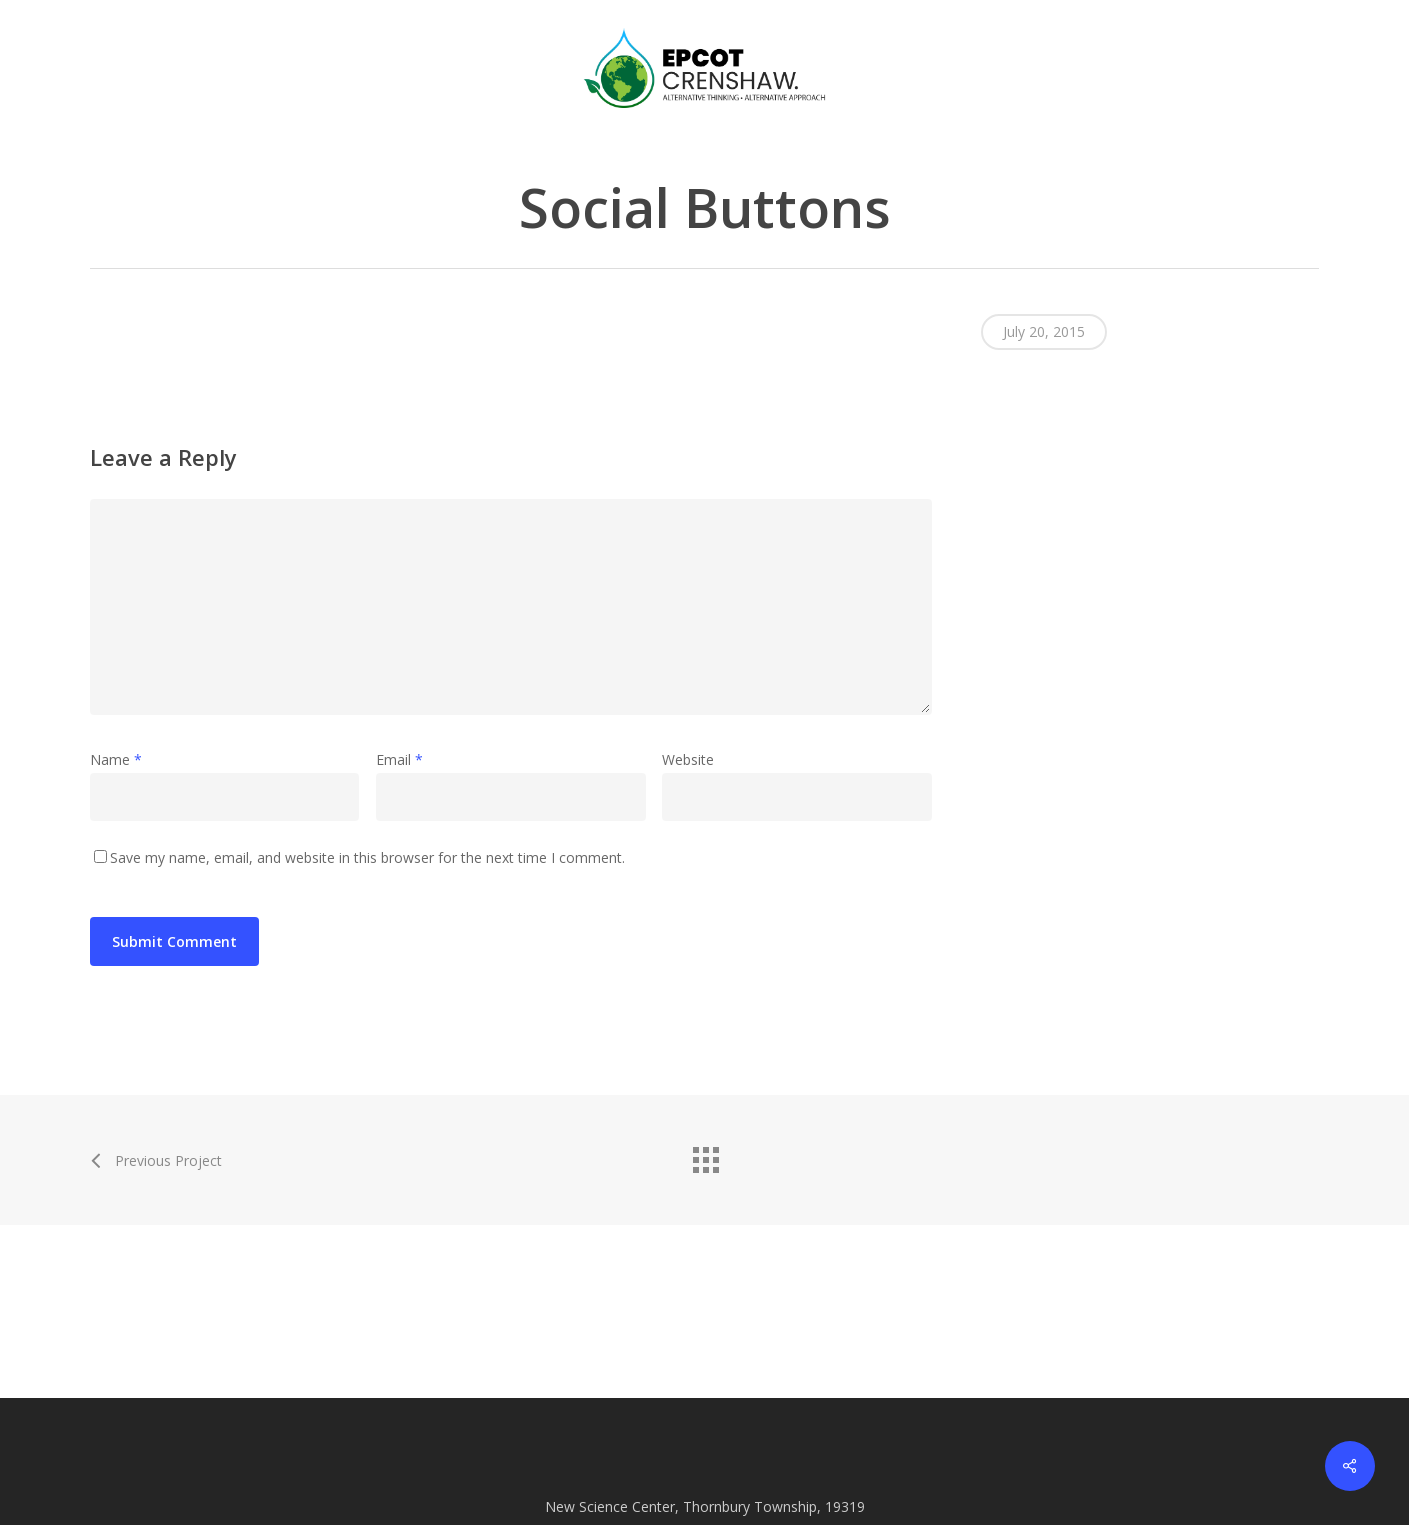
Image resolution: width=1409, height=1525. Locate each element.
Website (688, 759)
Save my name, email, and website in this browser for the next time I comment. (367, 857)
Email (399, 759)
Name (116, 759)
